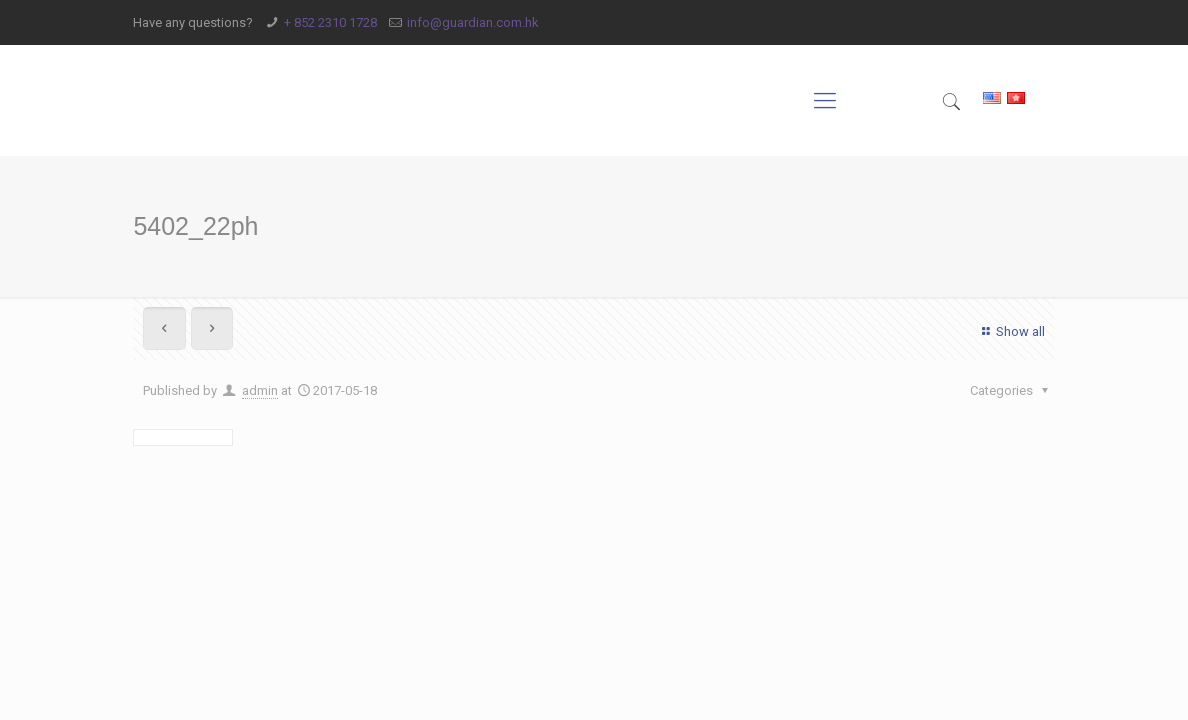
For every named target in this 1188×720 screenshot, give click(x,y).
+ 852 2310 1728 (330, 22)
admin (260, 390)
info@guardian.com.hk (473, 22)
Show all (1010, 331)
